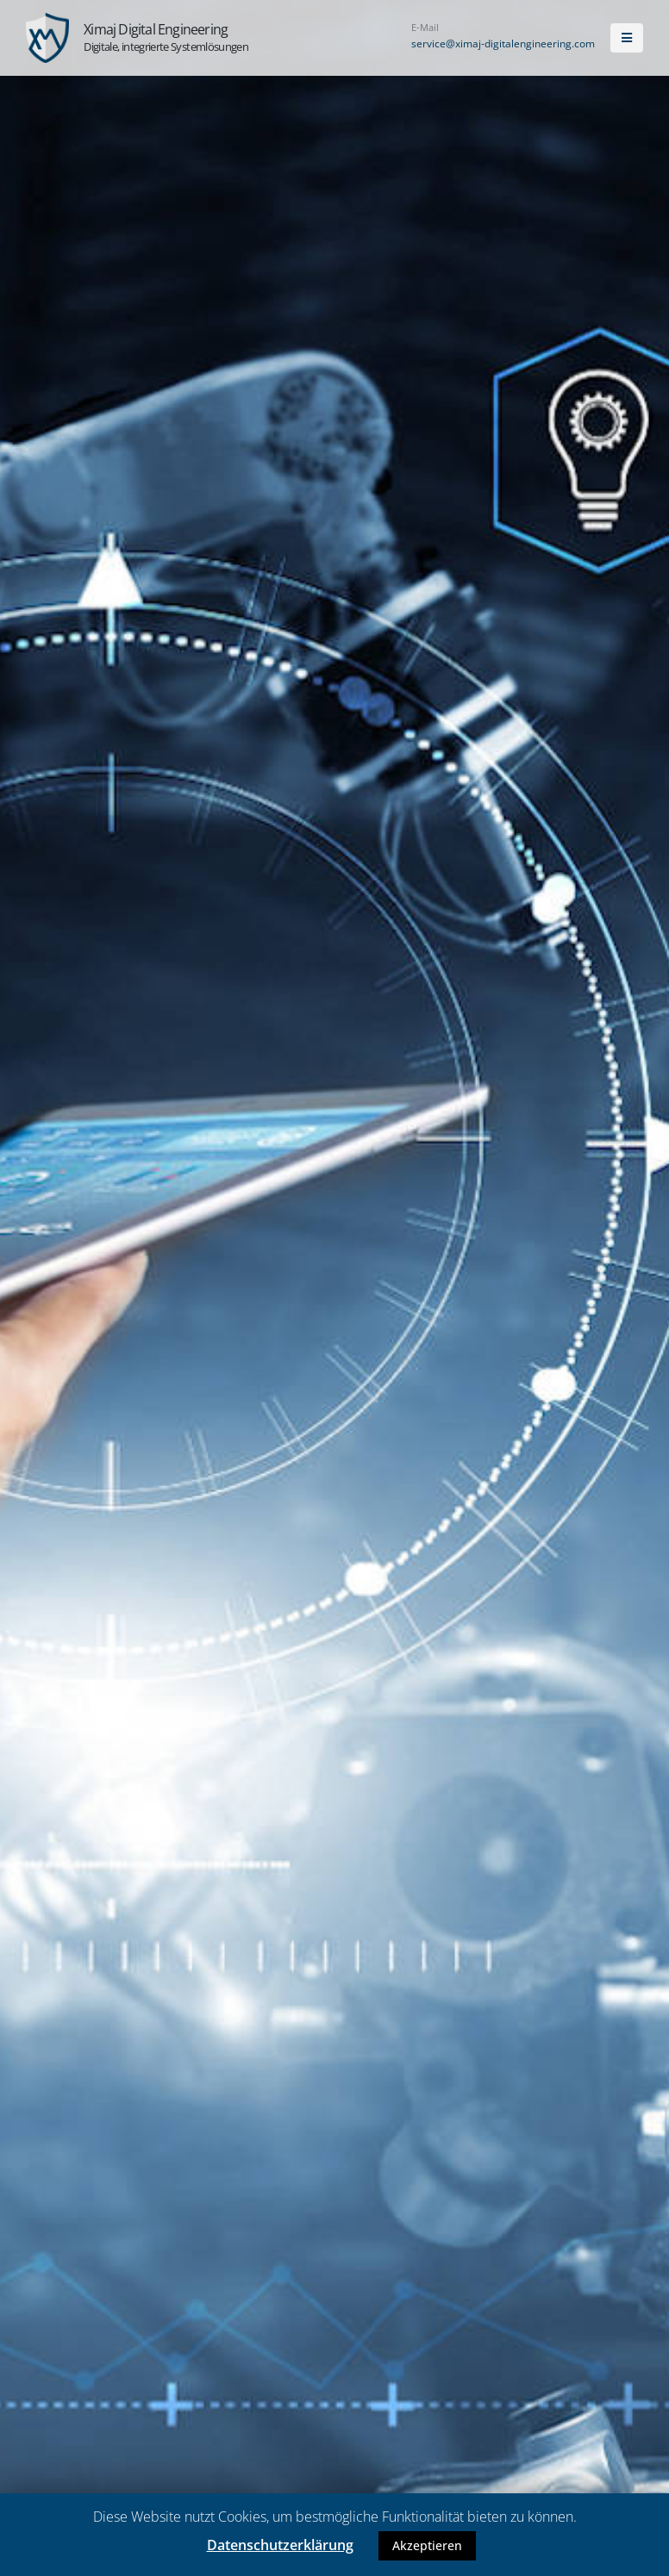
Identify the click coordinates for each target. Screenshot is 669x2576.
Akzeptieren (427, 2545)
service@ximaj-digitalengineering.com (503, 43)
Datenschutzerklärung (280, 2545)
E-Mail (425, 27)
